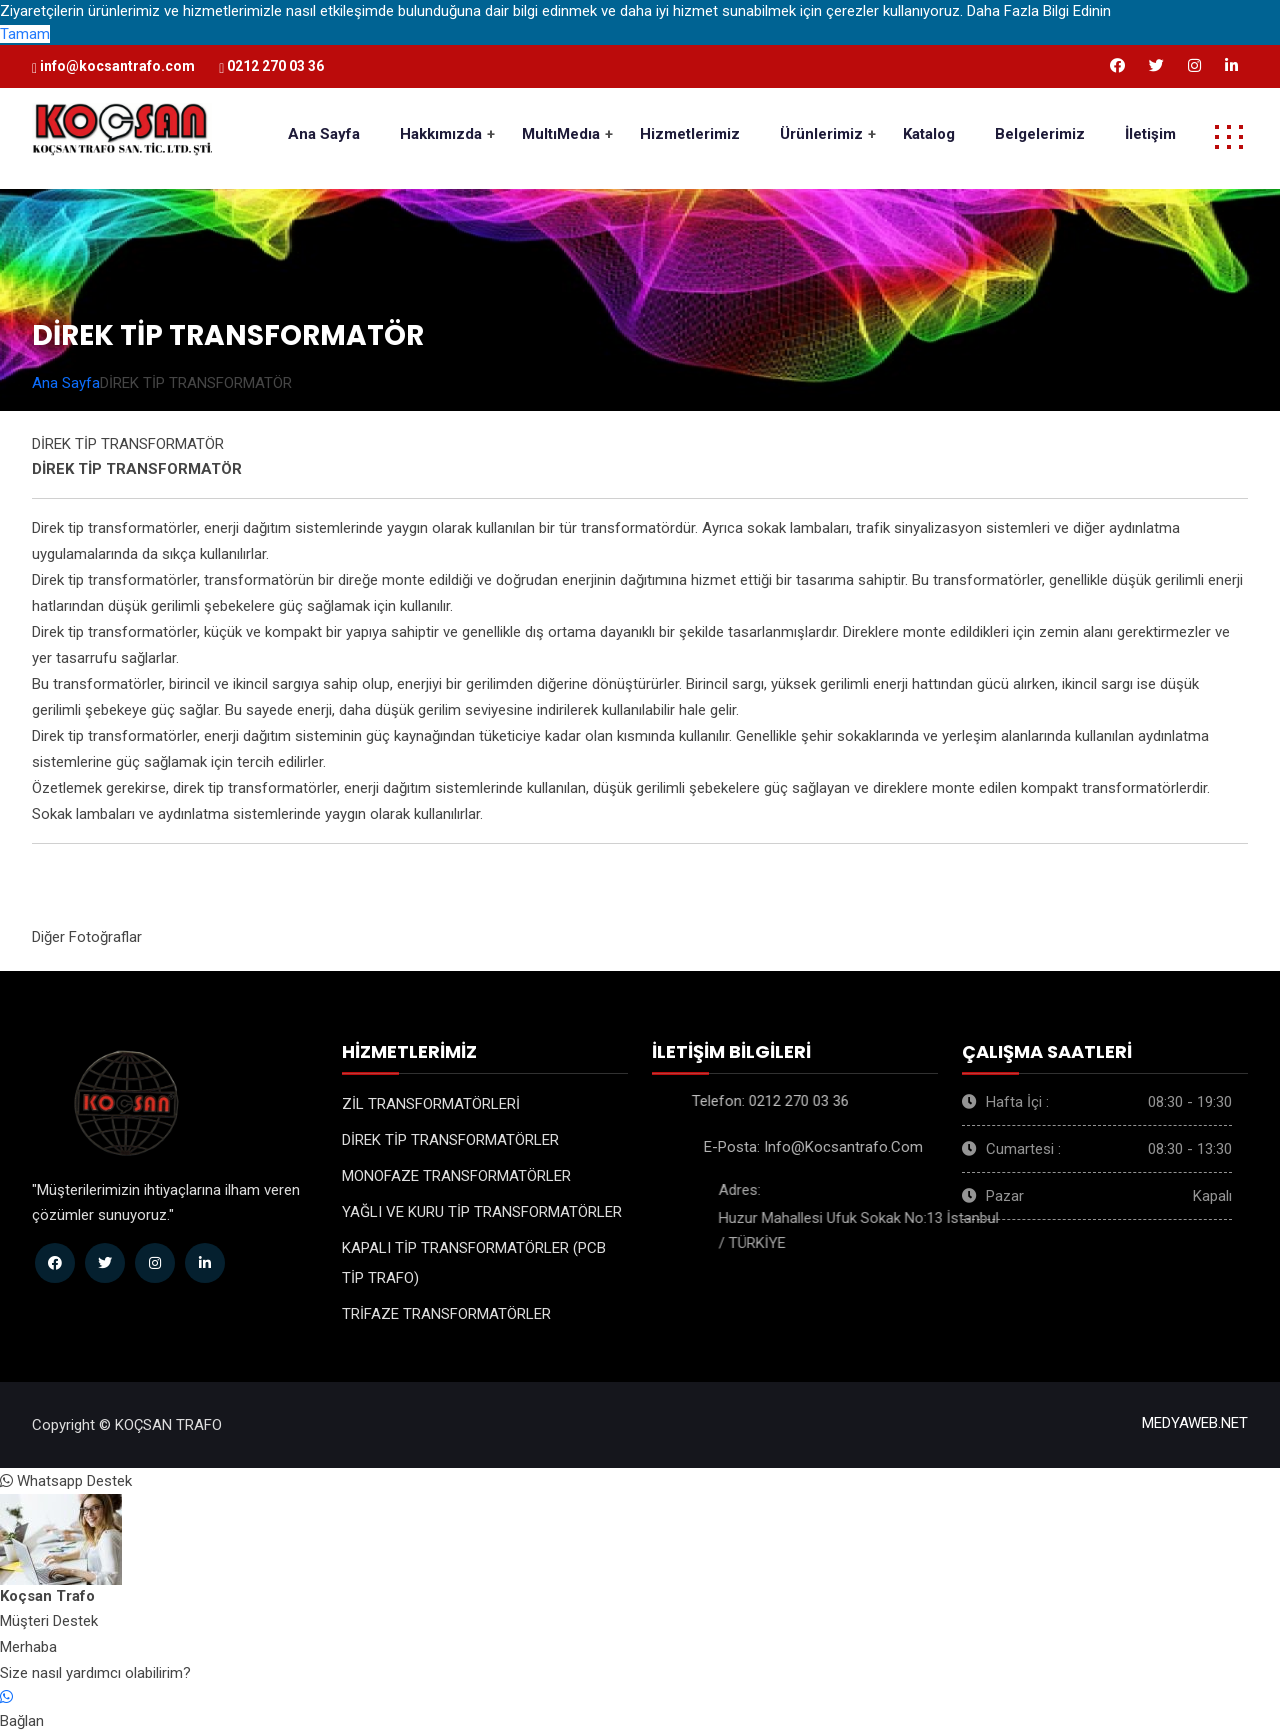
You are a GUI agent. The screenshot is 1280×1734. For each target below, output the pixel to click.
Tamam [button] (25, 34)
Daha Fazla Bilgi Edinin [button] (1039, 11)
